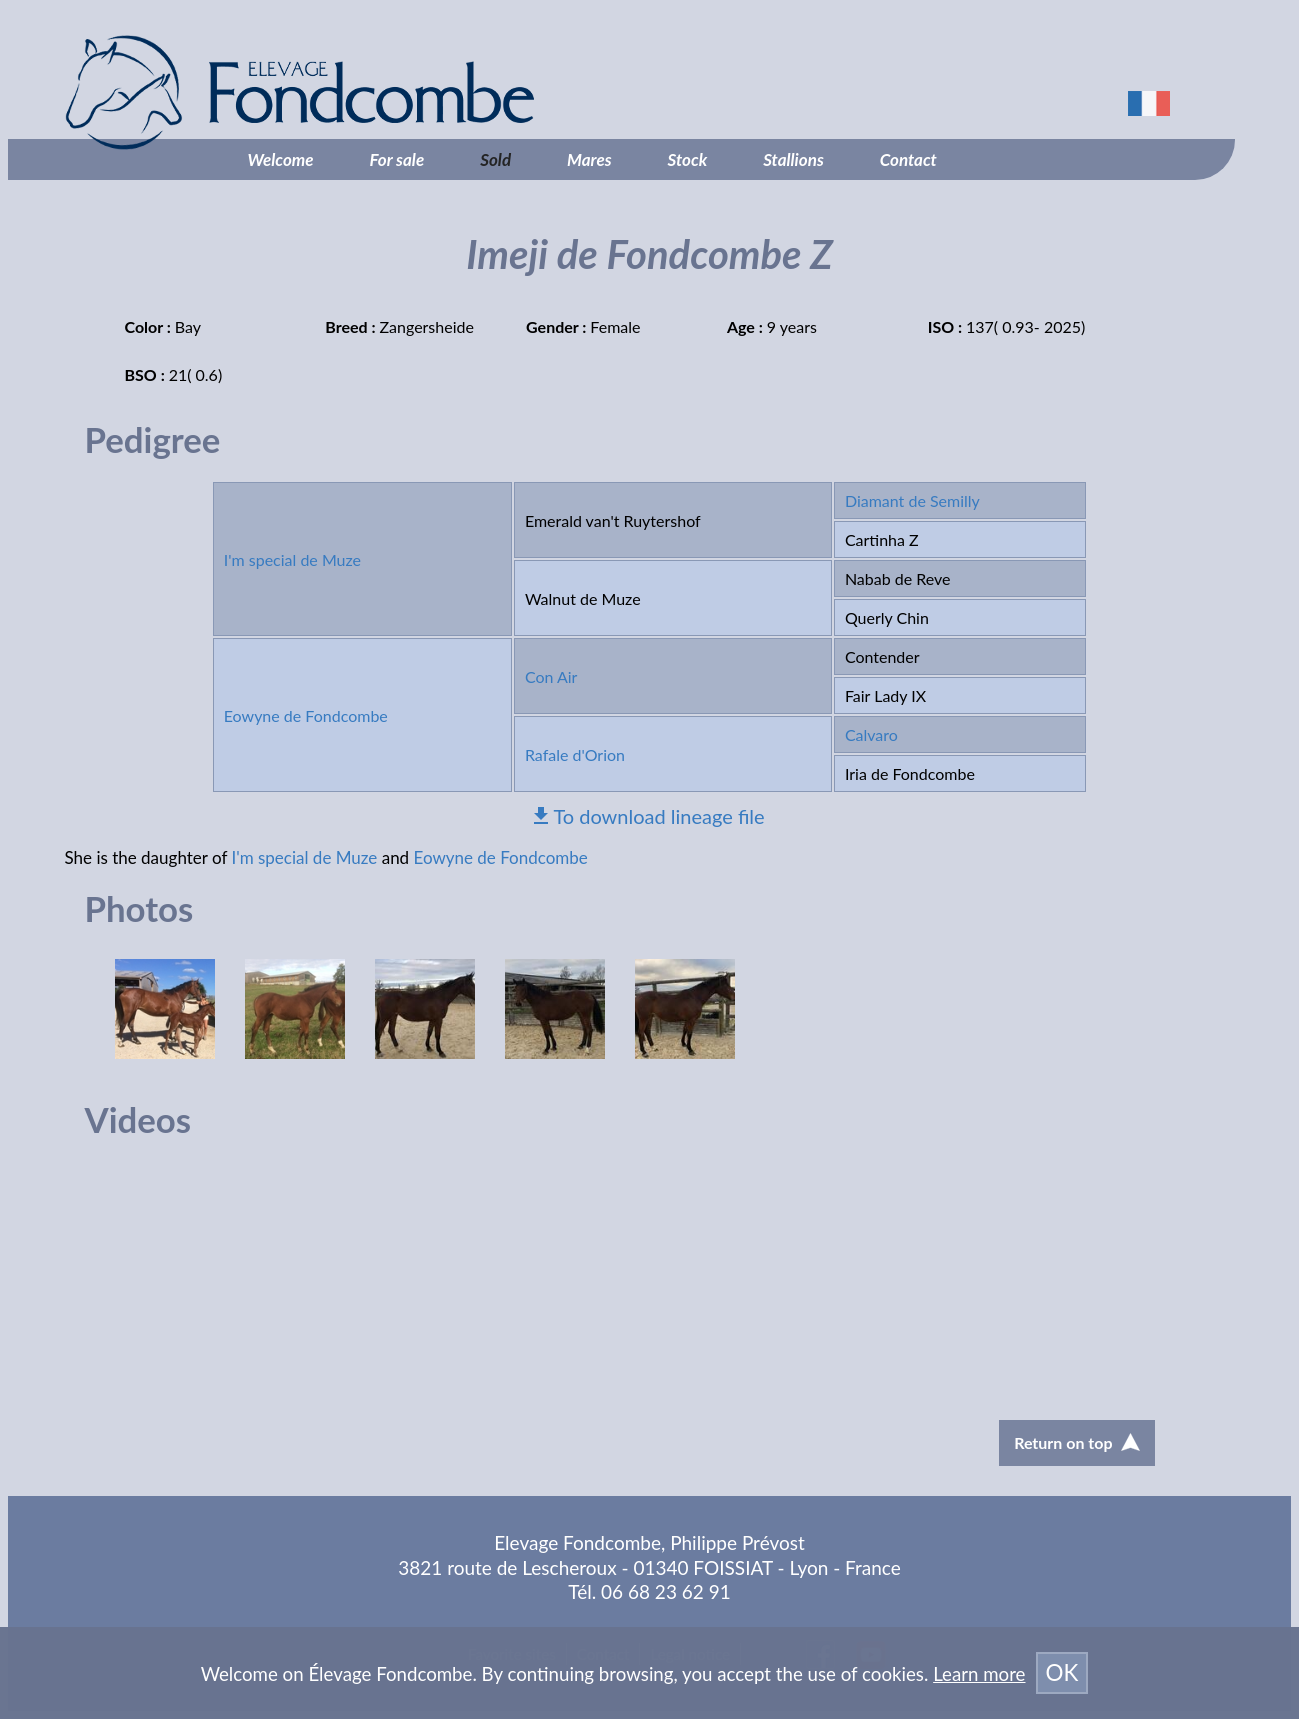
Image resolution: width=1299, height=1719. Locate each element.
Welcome (281, 159)
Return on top (1076, 1442)
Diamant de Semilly (912, 500)
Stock (688, 159)
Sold (495, 159)
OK (1062, 1672)
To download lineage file (658, 816)
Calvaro (871, 734)
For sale (397, 159)
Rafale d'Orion (575, 754)
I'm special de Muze (292, 559)
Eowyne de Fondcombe (306, 715)
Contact (908, 159)
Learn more (979, 1674)
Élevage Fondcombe (404, 92)
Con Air (551, 676)
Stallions (793, 159)
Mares (589, 159)
